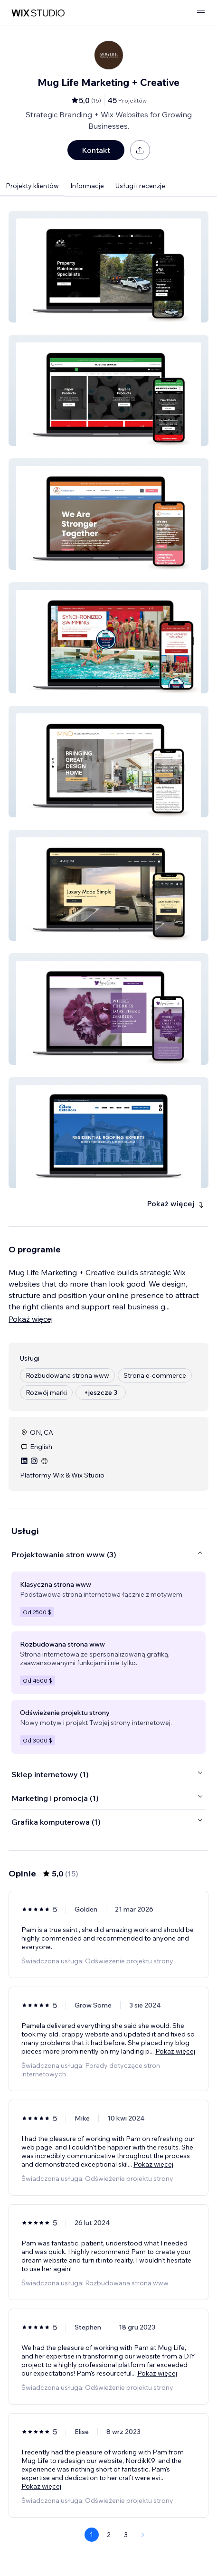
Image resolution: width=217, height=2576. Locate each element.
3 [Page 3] (126, 2534)
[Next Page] (143, 2535)
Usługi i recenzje (140, 185)
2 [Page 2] (109, 2534)
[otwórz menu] (201, 13)
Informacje (87, 185)
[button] (108, 266)
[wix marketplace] (38, 13)
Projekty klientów (32, 185)
